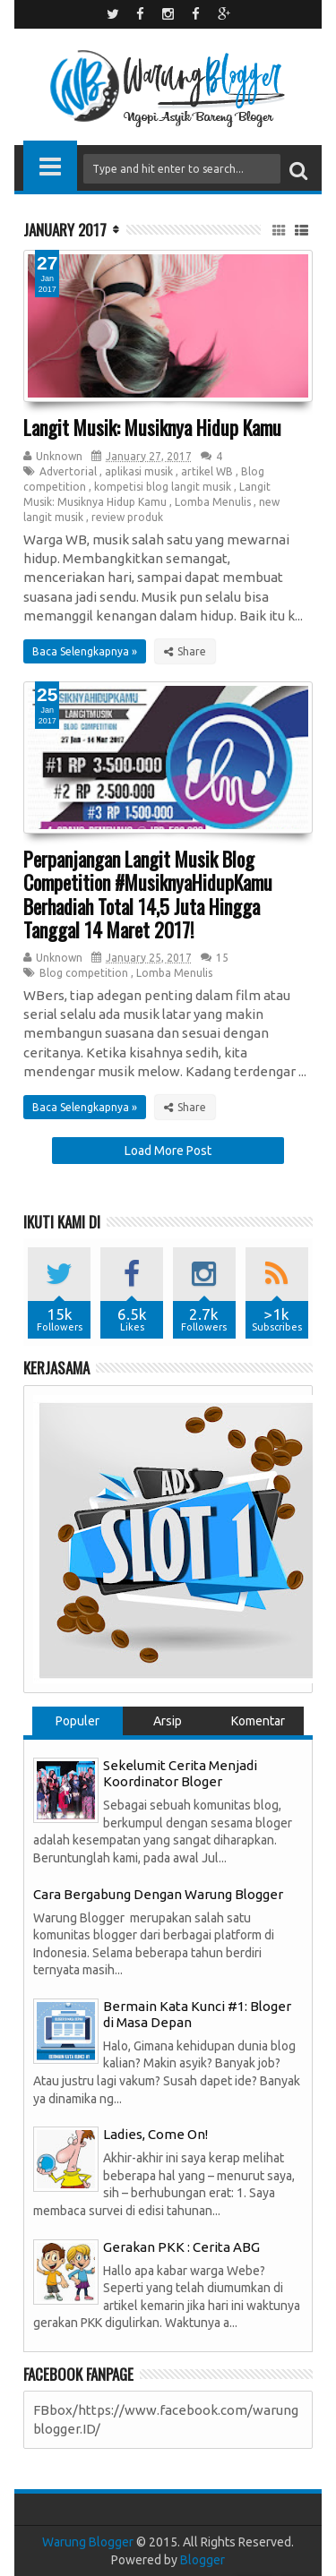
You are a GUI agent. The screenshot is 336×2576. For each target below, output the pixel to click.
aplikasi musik (139, 471)
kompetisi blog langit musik (162, 486)
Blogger (202, 2560)
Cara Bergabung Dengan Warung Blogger (158, 1894)
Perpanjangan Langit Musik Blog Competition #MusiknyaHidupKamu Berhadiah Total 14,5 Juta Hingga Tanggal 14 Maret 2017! (147, 894)
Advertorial (68, 471)
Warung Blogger (88, 2542)
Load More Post (168, 1150)
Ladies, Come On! (155, 2134)
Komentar (258, 1721)
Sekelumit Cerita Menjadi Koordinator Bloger (180, 1773)
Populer (77, 1721)
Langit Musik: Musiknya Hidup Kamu (152, 427)
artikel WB (207, 471)
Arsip (167, 1721)
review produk (127, 517)
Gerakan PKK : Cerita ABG (181, 2247)
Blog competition (83, 973)
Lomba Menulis (213, 502)
